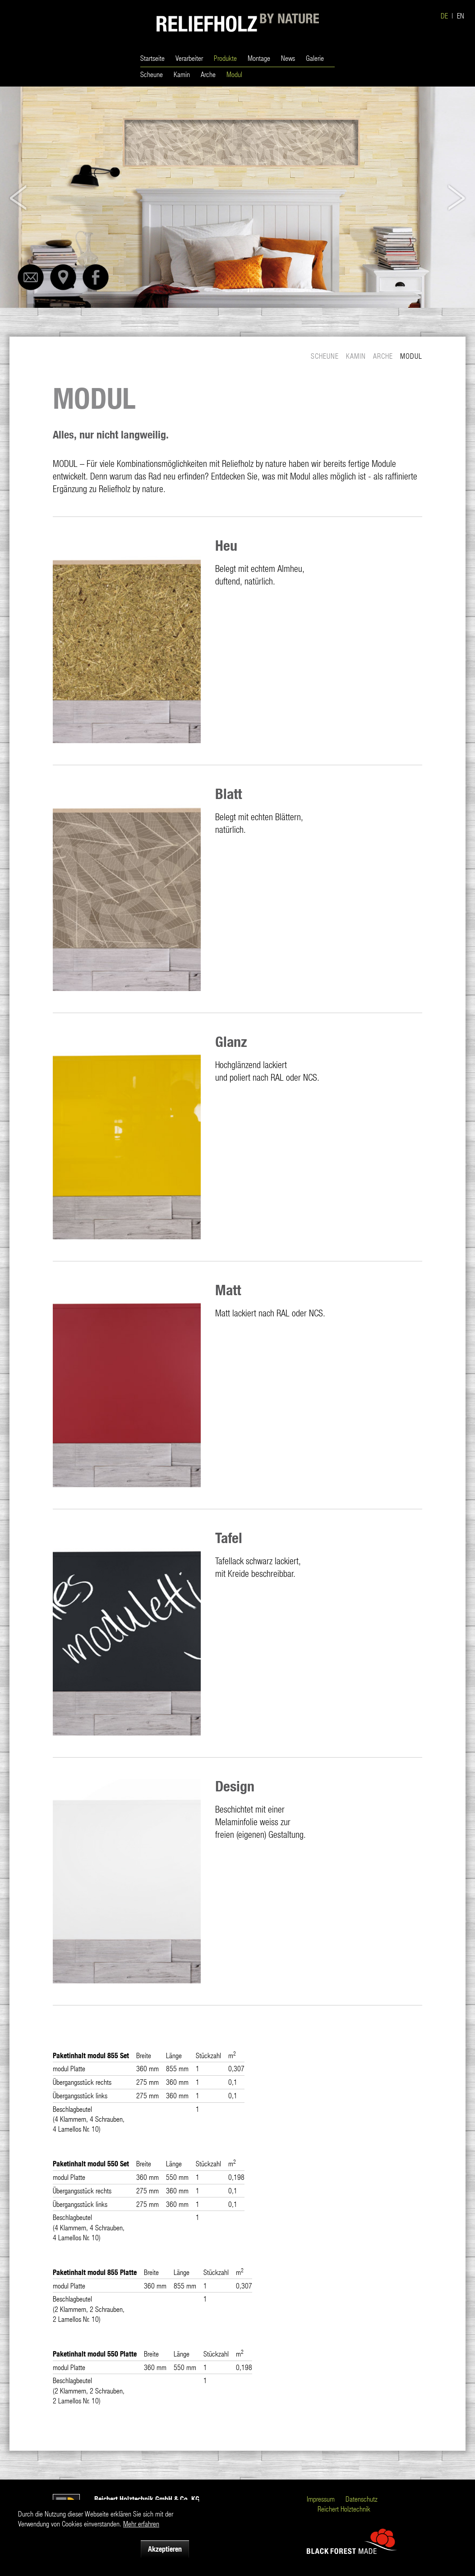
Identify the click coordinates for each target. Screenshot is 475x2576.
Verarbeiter (189, 58)
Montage (259, 58)
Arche (208, 74)
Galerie (315, 58)
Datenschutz (362, 2498)
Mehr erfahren (141, 2523)
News (288, 58)
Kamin (182, 74)
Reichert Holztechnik (344, 2508)
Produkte (225, 58)
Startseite (152, 58)
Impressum (321, 2498)
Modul (234, 74)
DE (444, 15)
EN (460, 15)
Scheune (151, 74)
